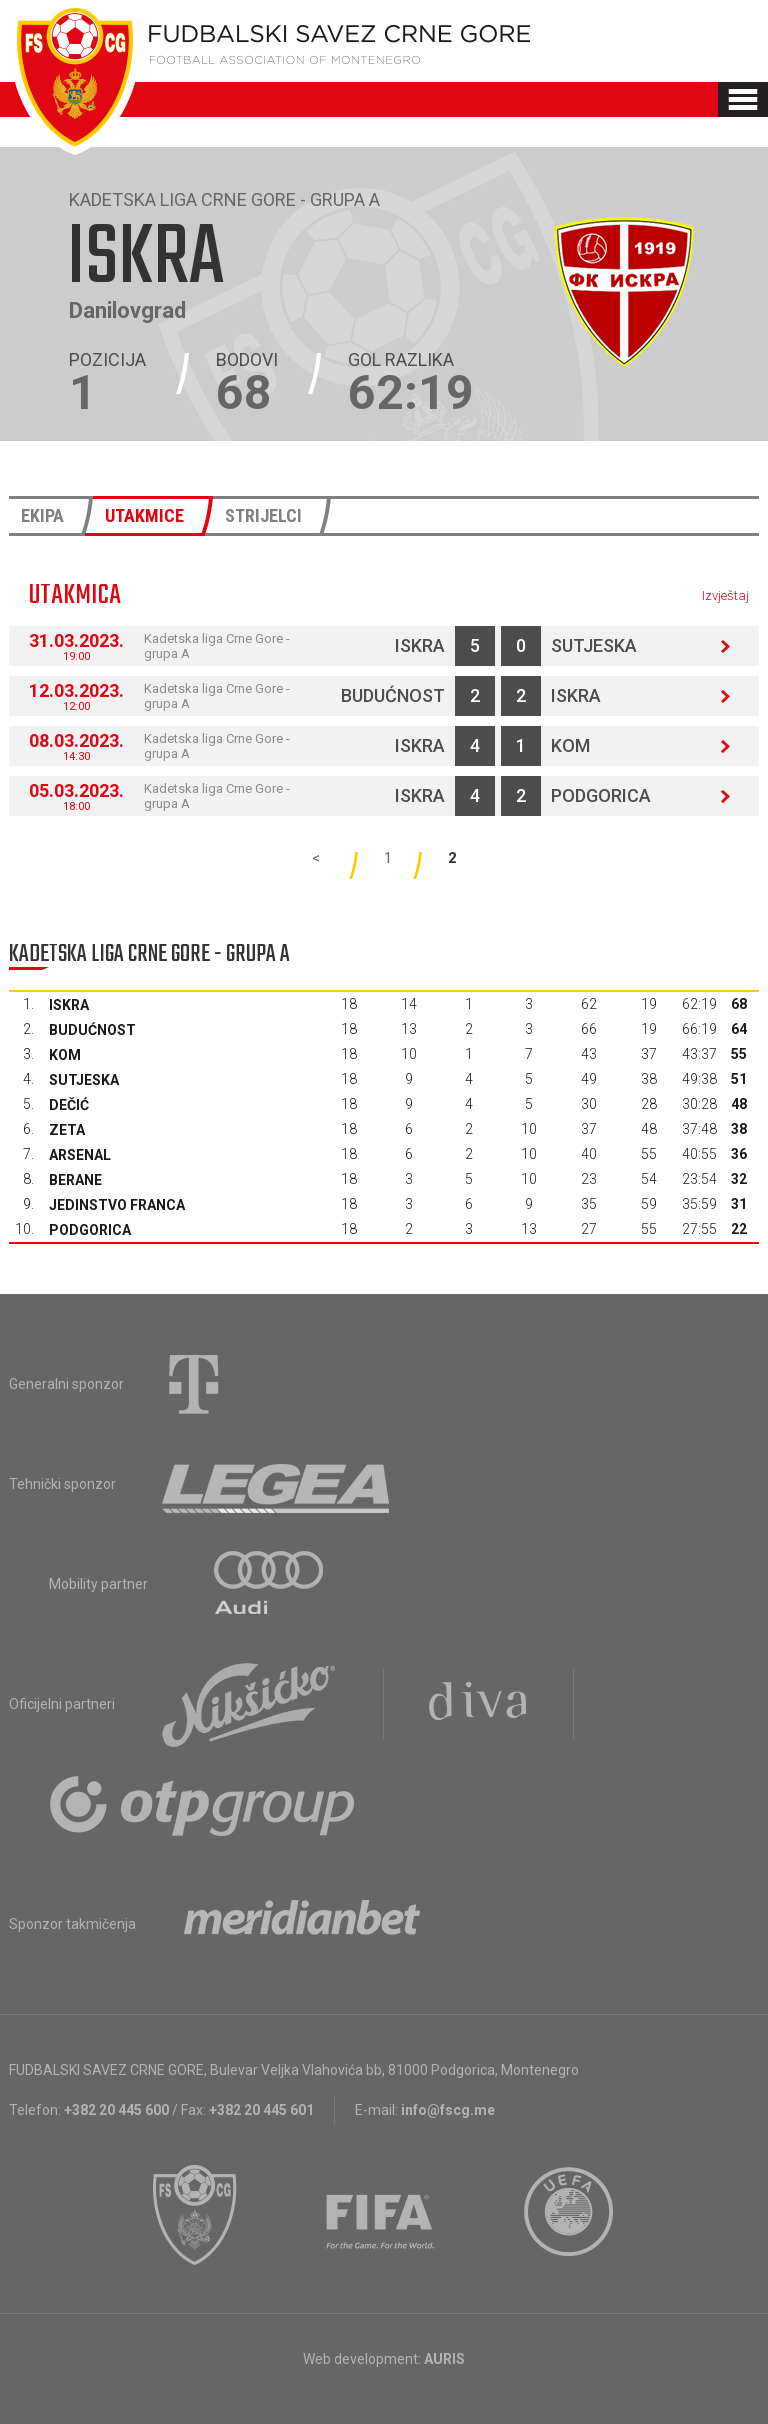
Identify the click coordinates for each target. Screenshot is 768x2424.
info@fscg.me (448, 2110)
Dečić (69, 1105)
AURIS (444, 2359)
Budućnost (393, 695)
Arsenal (80, 1155)
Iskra (420, 645)
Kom (570, 745)
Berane (75, 1180)
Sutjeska (594, 645)
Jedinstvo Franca (117, 1205)
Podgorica (601, 795)
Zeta (67, 1130)
